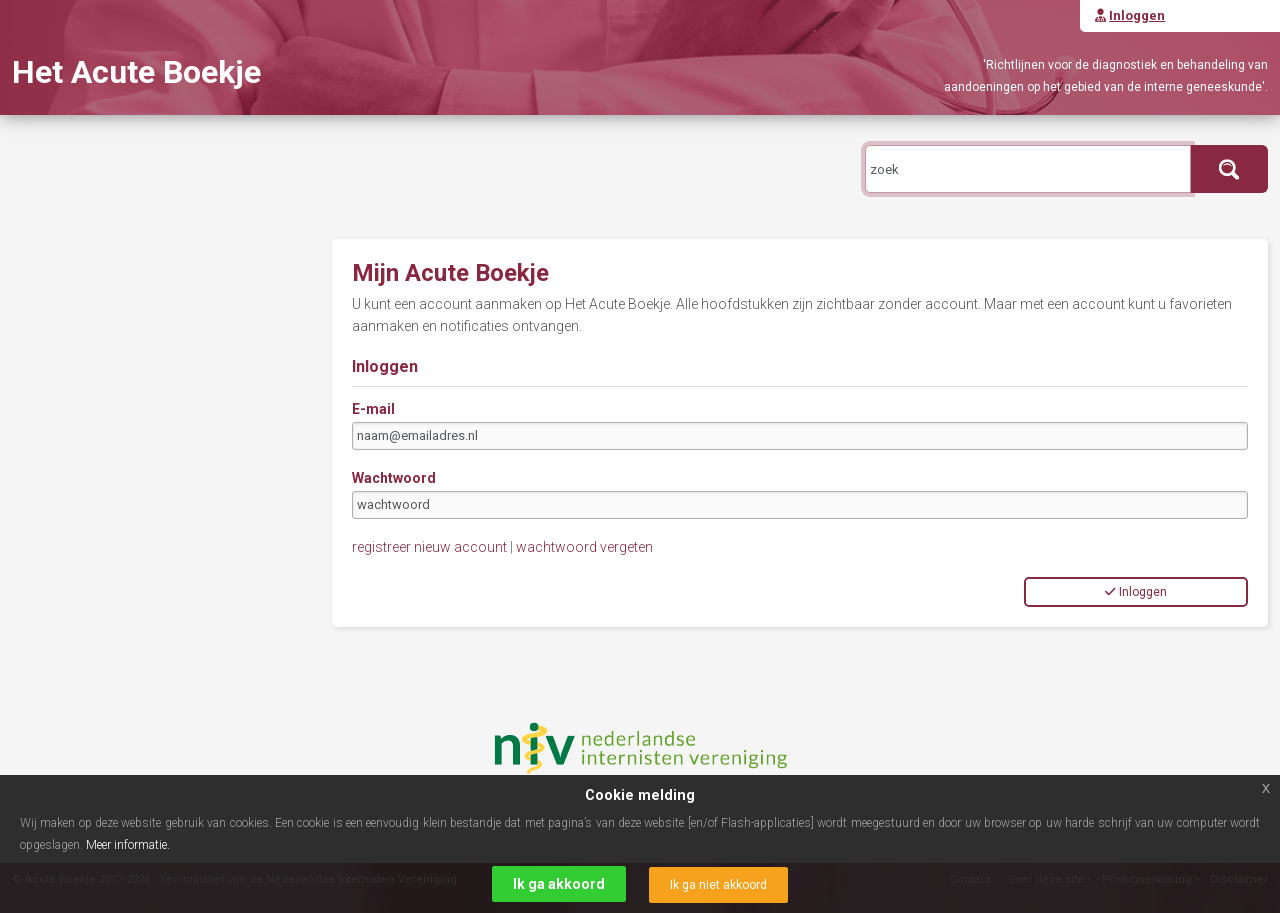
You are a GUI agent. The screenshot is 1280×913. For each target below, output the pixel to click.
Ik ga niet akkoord (718, 885)
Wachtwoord (394, 478)
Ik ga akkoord (559, 884)
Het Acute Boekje (136, 72)
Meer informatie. (128, 845)
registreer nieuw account (429, 547)
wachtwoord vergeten (584, 547)
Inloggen (1136, 592)
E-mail (373, 409)
